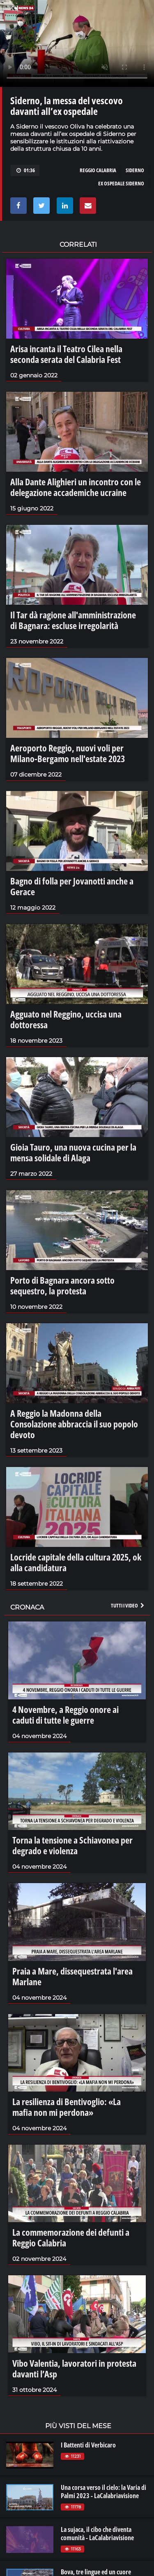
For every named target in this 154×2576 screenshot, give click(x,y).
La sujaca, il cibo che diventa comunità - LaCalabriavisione (97, 2533)
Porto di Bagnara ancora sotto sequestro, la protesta (62, 1285)
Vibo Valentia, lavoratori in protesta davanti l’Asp (74, 2368)
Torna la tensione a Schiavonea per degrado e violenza (72, 1845)
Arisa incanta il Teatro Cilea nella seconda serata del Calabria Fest (66, 353)
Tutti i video (128, 1605)
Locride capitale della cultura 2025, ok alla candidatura (75, 1562)
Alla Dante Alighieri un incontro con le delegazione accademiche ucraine (75, 486)
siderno (135, 170)
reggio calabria (98, 170)
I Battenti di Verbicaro (88, 2445)
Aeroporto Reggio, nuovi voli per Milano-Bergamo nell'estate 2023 (67, 753)
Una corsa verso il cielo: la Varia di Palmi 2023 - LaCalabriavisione (103, 2491)
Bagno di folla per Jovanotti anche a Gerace (71, 886)
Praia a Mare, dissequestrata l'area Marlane (72, 1976)
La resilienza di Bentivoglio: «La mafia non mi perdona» (66, 2106)
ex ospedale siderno (121, 183)
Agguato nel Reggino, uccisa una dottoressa (66, 1019)
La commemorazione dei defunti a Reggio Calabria (70, 2237)
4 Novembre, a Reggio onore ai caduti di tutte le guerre (65, 1714)
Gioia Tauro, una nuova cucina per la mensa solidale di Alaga (73, 1152)
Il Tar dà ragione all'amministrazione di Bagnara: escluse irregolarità (73, 620)
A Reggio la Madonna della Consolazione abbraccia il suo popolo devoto (74, 1424)
